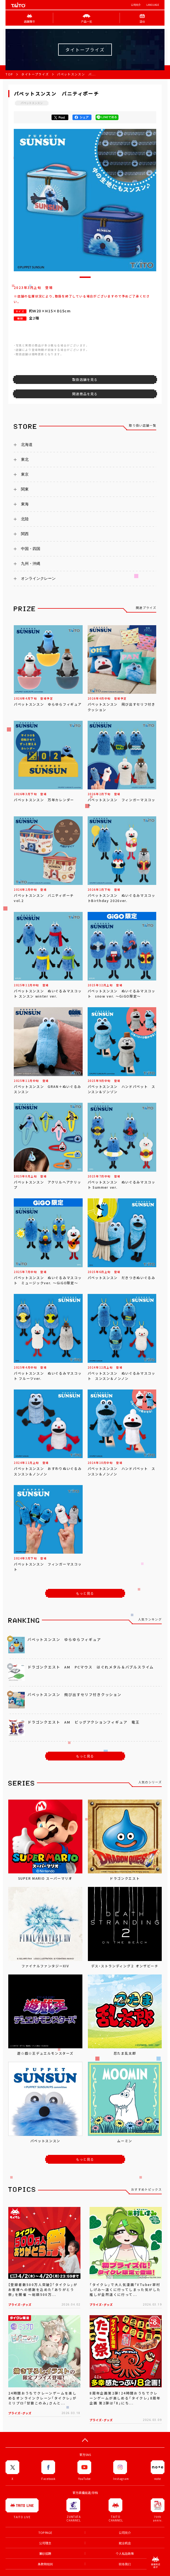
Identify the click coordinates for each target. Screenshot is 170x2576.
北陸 (25, 519)
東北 (25, 459)
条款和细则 (45, 2564)
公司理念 (45, 2543)
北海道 (27, 444)
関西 (25, 534)
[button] (85, 277)
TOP (9, 74)
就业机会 (125, 2543)
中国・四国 (30, 548)
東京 (25, 474)
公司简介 (136, 5)
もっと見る (85, 1593)
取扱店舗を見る (85, 379)
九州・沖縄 (30, 563)
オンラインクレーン (38, 578)
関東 (25, 489)
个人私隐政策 (125, 2553)
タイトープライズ (35, 74)
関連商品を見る (85, 393)
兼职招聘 (45, 2553)
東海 (25, 504)
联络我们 (125, 2564)
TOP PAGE (45, 2532)
